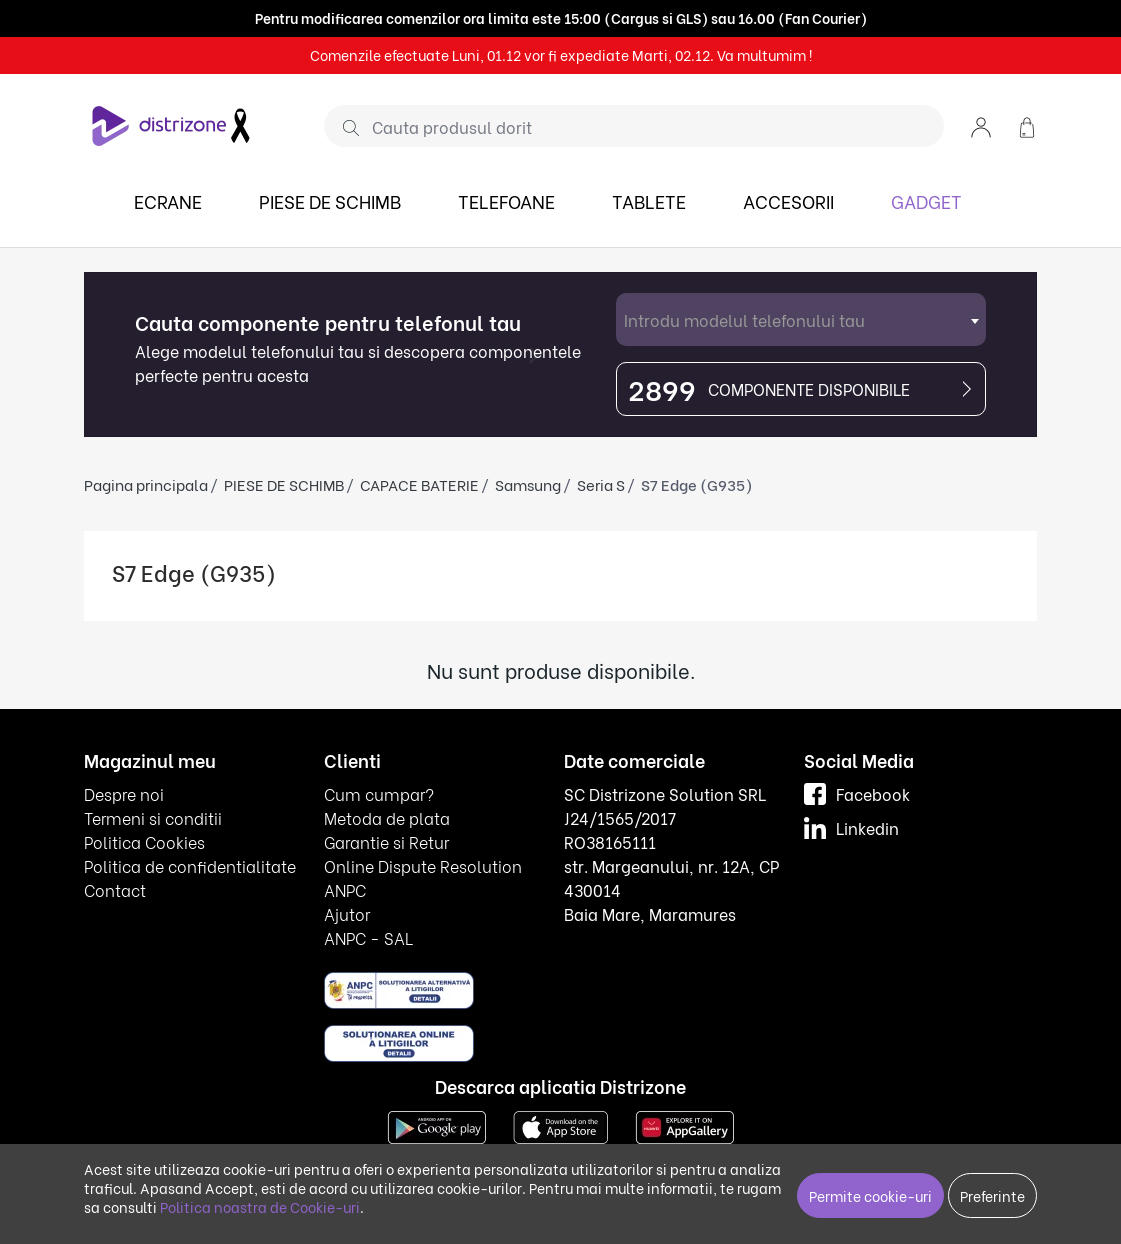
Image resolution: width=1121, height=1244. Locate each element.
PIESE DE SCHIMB (330, 200)
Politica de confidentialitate (190, 865)
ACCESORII (788, 200)
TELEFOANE (506, 200)
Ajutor (347, 913)
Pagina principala (146, 484)
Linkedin (851, 827)
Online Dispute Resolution (423, 865)
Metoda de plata (387, 817)
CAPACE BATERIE (419, 484)
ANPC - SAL (368, 937)
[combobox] (801, 319)
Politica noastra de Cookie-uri (260, 1206)
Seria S (601, 484)
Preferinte (992, 1195)
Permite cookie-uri (870, 1195)
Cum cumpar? (379, 793)
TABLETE (649, 200)
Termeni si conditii (153, 817)
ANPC (345, 889)
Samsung (528, 484)
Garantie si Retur (386, 841)
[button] (981, 125)
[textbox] (801, 319)
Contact (115, 889)
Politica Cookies (144, 841)
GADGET (926, 200)
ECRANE (168, 200)
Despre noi (124, 793)
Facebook (857, 793)
